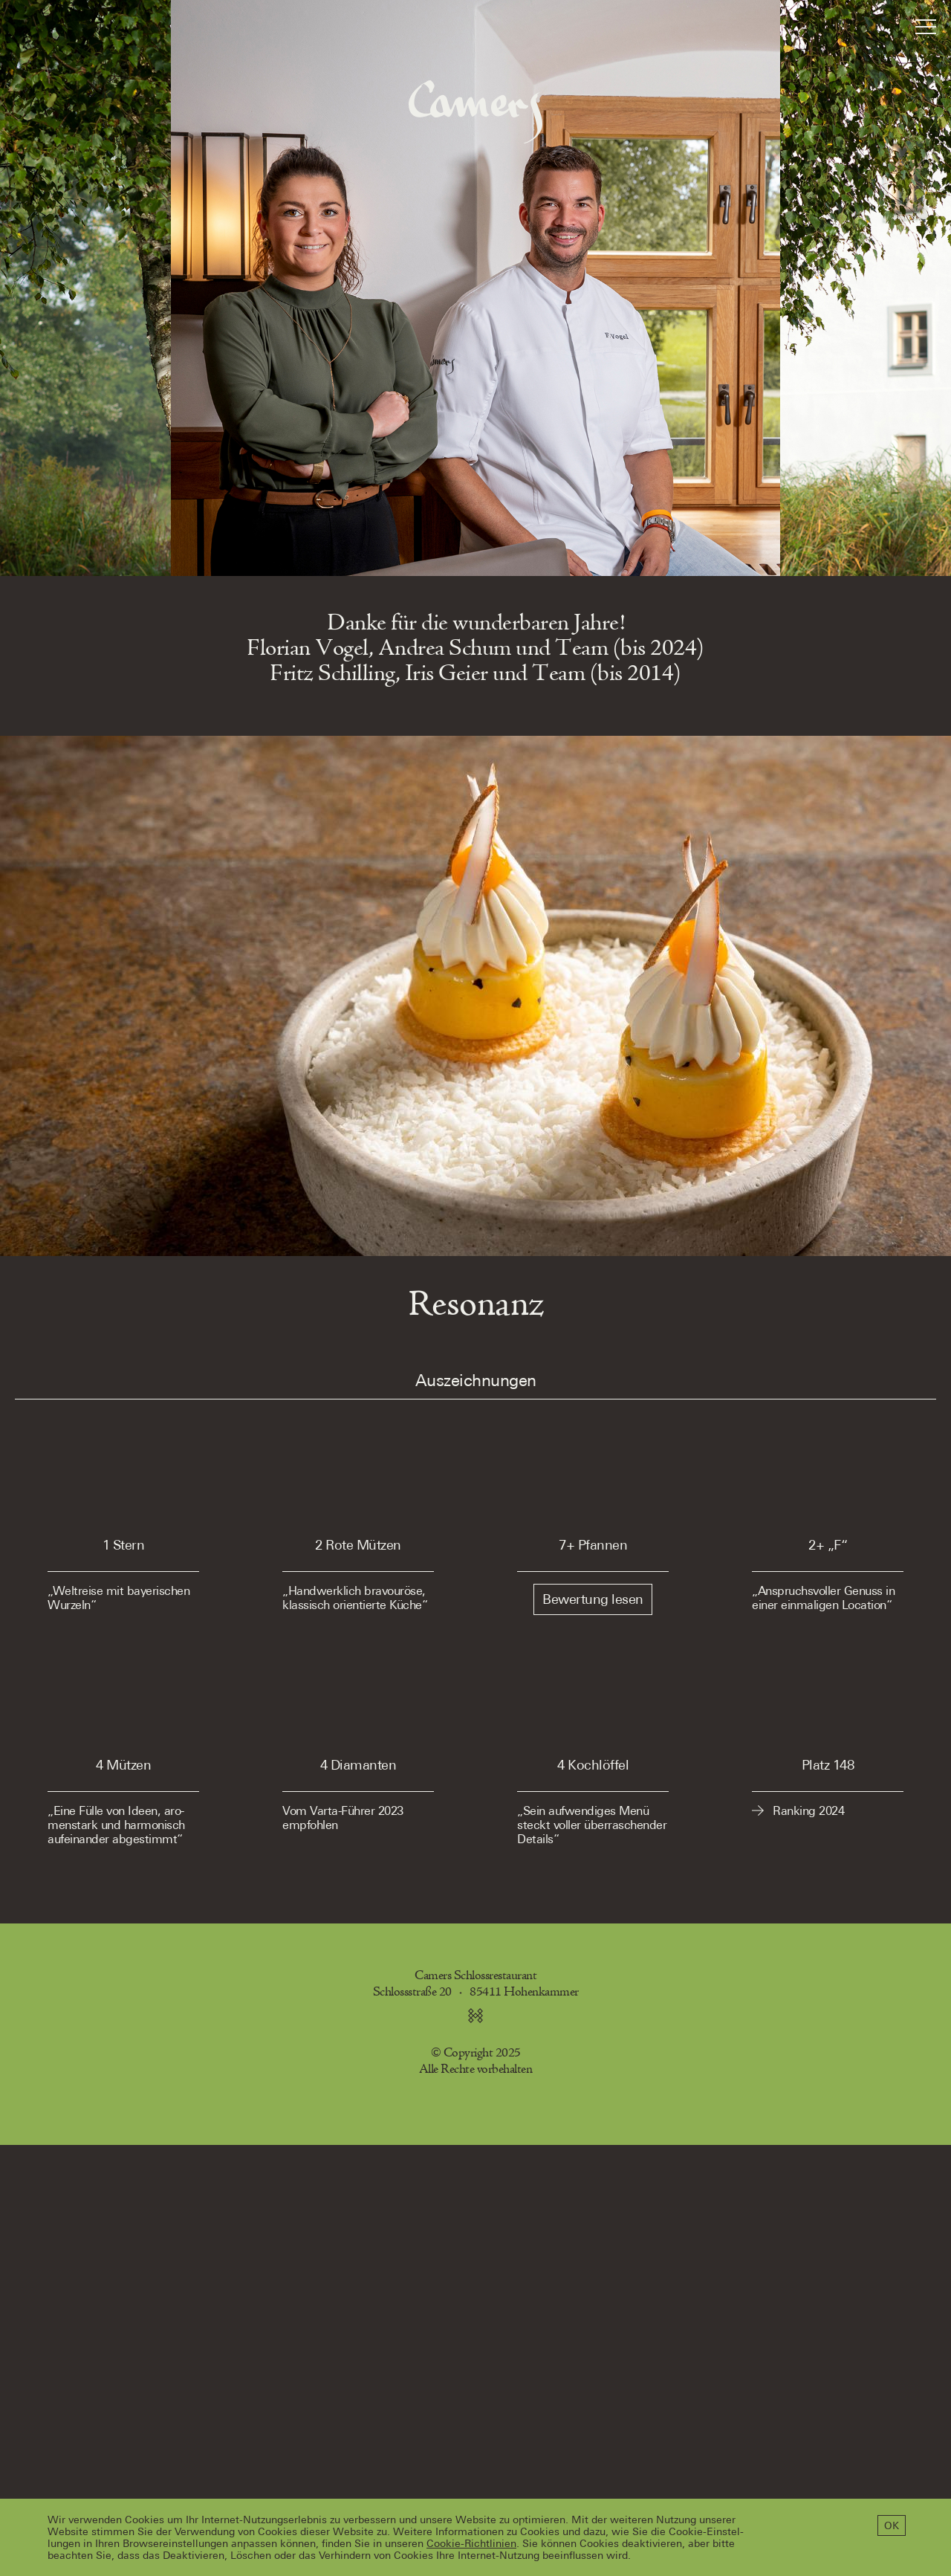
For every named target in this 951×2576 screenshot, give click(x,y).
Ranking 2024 (808, 1811)
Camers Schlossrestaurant (475, 1976)
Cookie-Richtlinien (471, 2543)
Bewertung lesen (592, 1599)
